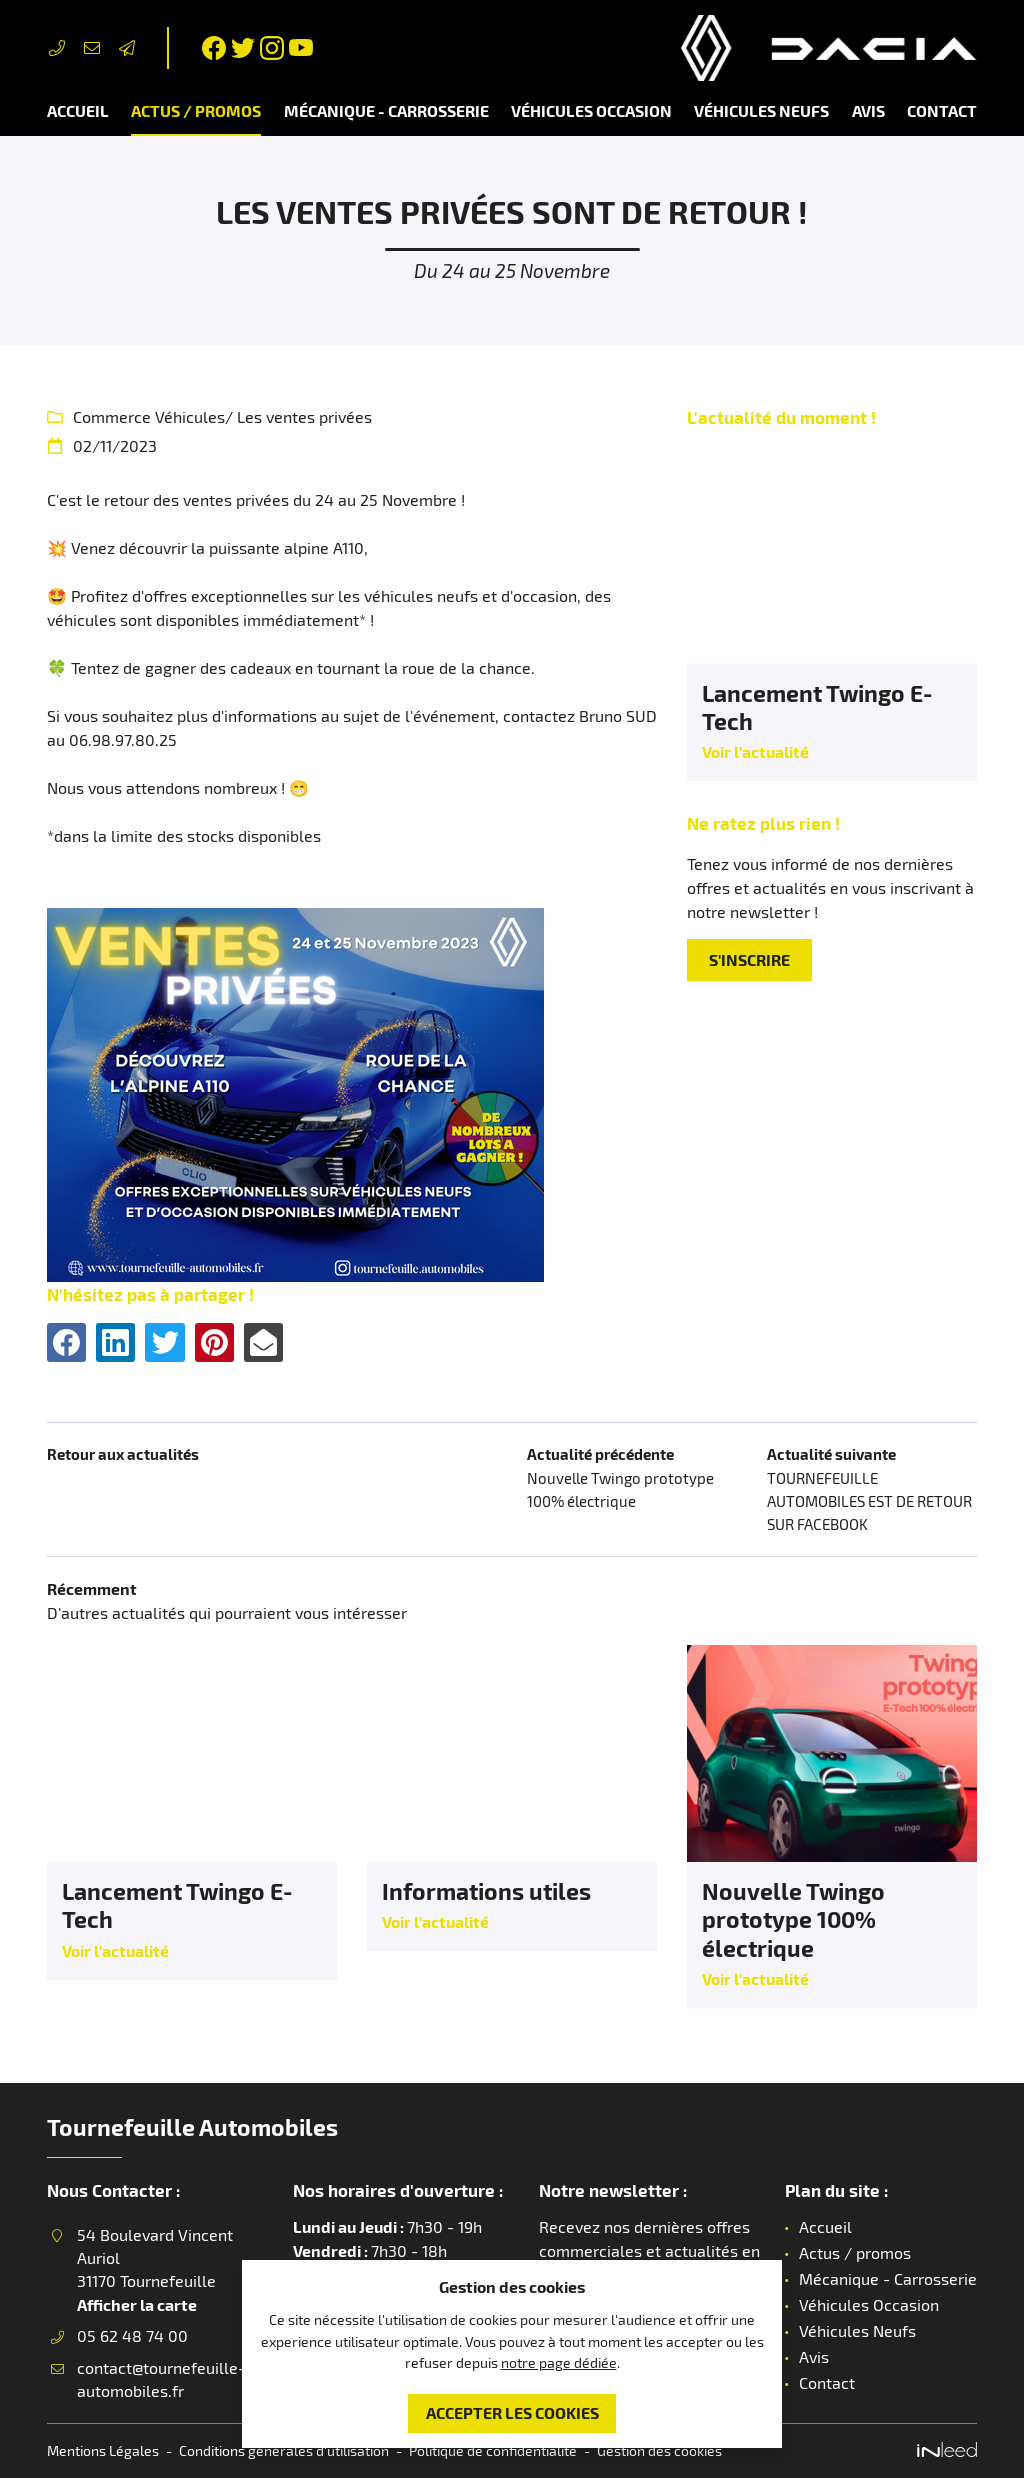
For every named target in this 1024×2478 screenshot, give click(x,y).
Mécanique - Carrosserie (386, 110)
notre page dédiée (559, 2359)
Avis (868, 110)
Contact (942, 110)
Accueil (78, 110)
